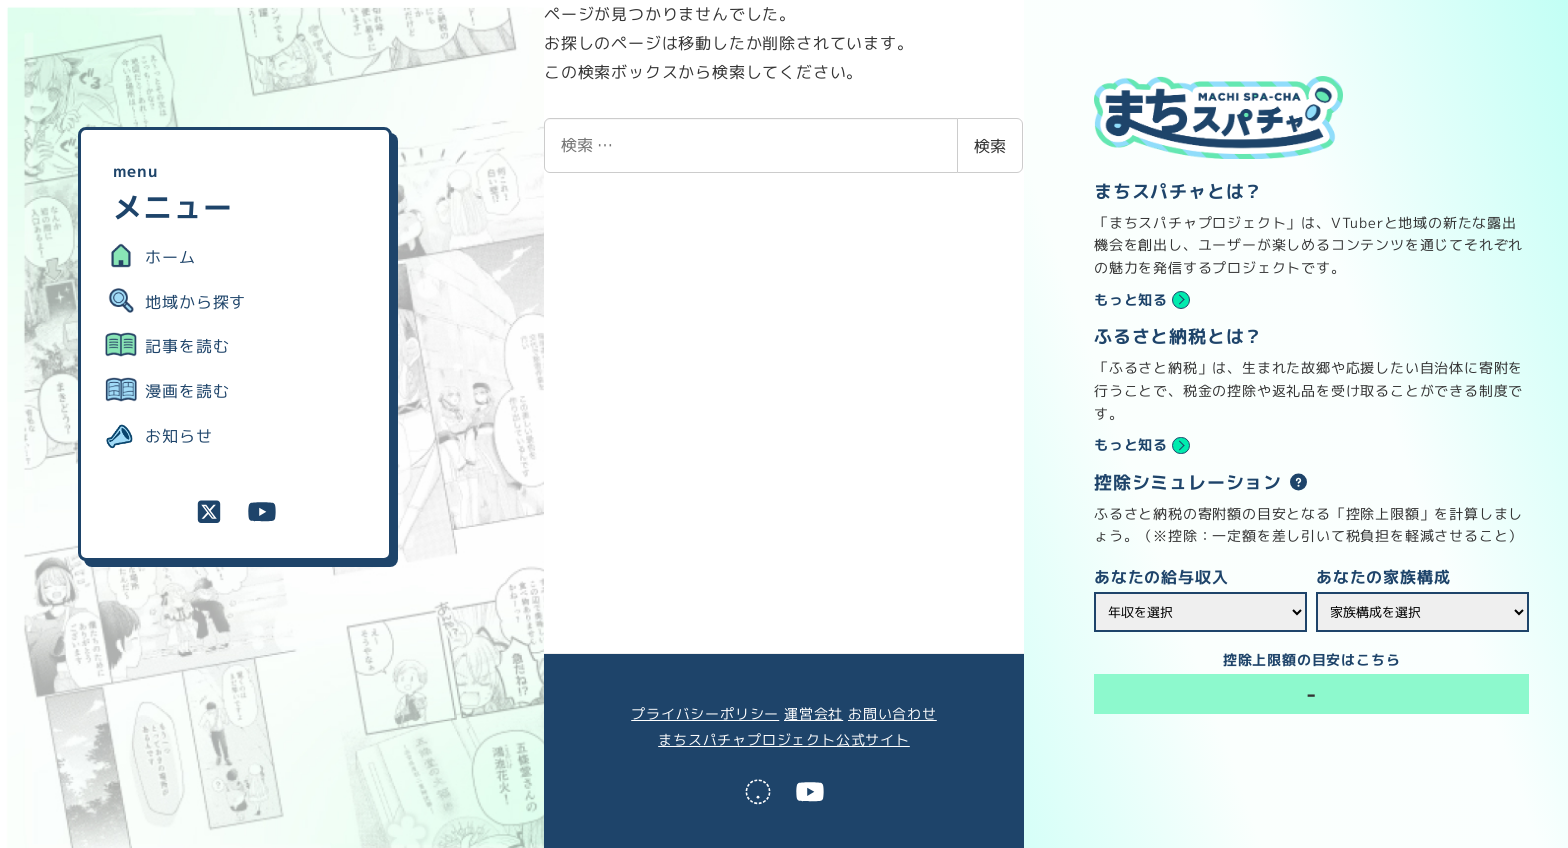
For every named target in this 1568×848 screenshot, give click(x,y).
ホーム (170, 257)
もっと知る (1131, 300)
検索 (990, 146)
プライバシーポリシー (705, 714)
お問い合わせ (892, 714)
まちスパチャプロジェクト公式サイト (784, 740)
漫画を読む (187, 391)
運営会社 (813, 714)
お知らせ (178, 436)
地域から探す (195, 302)
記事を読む (187, 346)
